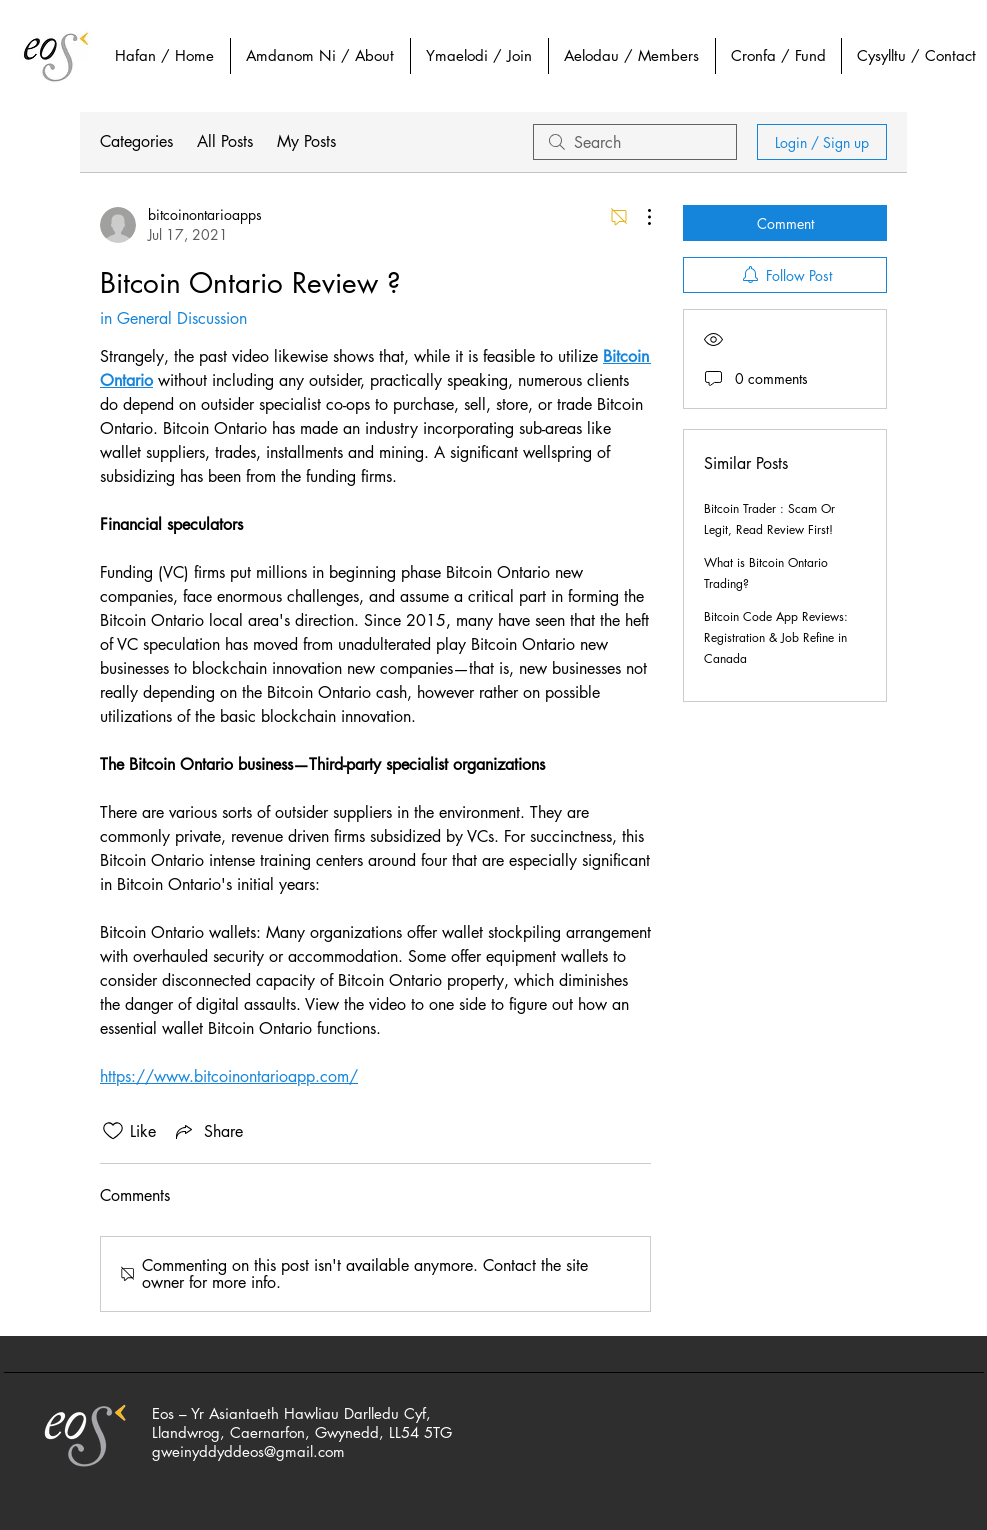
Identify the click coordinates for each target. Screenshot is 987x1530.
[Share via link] (207, 1131)
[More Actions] (639, 217)
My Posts (306, 141)
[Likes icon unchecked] (113, 1131)
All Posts (225, 141)
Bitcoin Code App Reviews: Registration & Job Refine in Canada (776, 637)
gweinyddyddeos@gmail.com (248, 1451)
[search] (635, 142)
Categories (136, 141)
